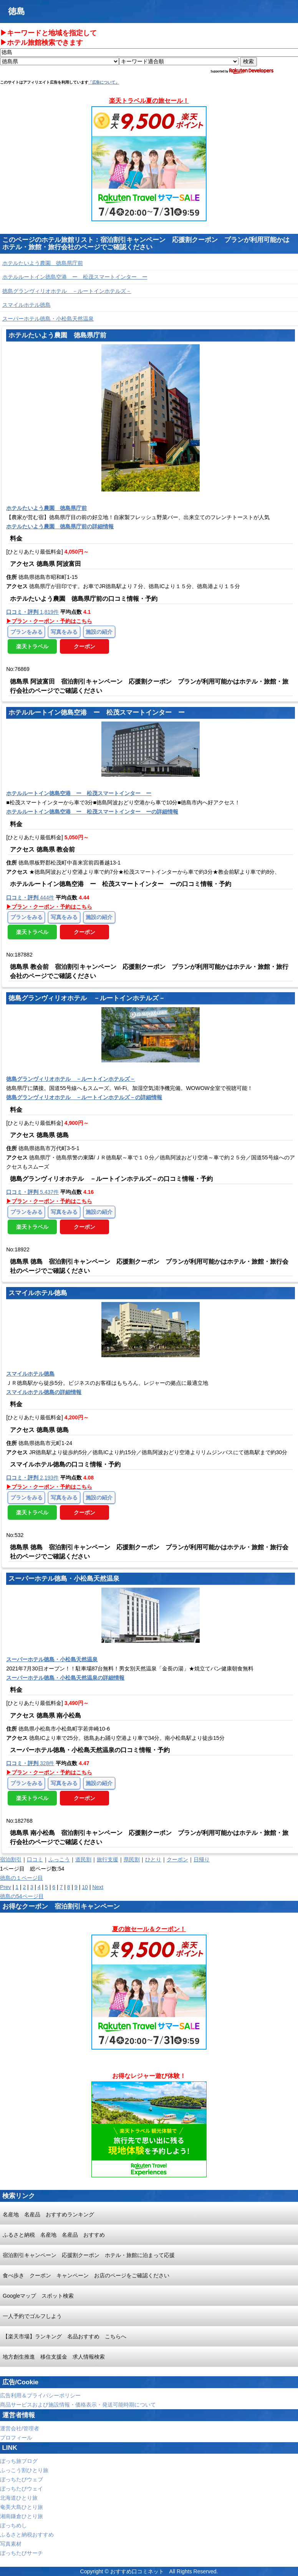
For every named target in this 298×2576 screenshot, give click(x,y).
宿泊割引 (11, 1859)
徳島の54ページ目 (22, 1896)
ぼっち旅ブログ (19, 2461)
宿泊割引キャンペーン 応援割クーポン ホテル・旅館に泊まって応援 (89, 2255)
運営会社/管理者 (19, 2428)
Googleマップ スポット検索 (38, 2296)
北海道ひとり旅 (19, 2498)
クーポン (177, 1859)
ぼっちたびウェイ (21, 2489)
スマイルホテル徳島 (26, 305)
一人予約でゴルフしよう (32, 2316)
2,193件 (32, 1478)
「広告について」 (103, 82)
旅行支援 (107, 1859)
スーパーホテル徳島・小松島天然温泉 (48, 319)
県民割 (132, 1859)
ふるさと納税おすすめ (27, 2535)
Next (97, 1887)
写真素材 (11, 2544)
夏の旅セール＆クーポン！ (149, 1929)
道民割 (83, 1859)
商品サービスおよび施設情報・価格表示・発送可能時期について (78, 2405)
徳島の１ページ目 (21, 1878)
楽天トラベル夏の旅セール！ (149, 100)
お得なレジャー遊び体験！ (149, 2076)
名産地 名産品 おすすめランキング (48, 2214)
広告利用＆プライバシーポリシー (40, 2395)
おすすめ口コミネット (137, 2571)
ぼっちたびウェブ (21, 2479)
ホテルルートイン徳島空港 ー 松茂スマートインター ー (74, 277)
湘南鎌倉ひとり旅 (21, 2516)
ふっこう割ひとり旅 (24, 2470)
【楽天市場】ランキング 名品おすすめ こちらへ (64, 2336)
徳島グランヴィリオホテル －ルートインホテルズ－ (66, 291)
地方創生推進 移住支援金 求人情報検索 (54, 2357)
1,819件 (32, 612)
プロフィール (16, 2438)
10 (85, 1887)
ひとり (153, 1859)
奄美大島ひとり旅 (21, 2507)
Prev (5, 1887)
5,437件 (32, 1192)
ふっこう (59, 1859)
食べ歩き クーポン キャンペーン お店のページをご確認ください (86, 2275)
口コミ (35, 1859)
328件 (30, 1763)
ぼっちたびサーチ (21, 2553)
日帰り (202, 1859)
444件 (30, 897)
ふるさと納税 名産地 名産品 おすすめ (54, 2235)
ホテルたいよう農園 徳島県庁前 (42, 263)
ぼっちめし (13, 2525)
